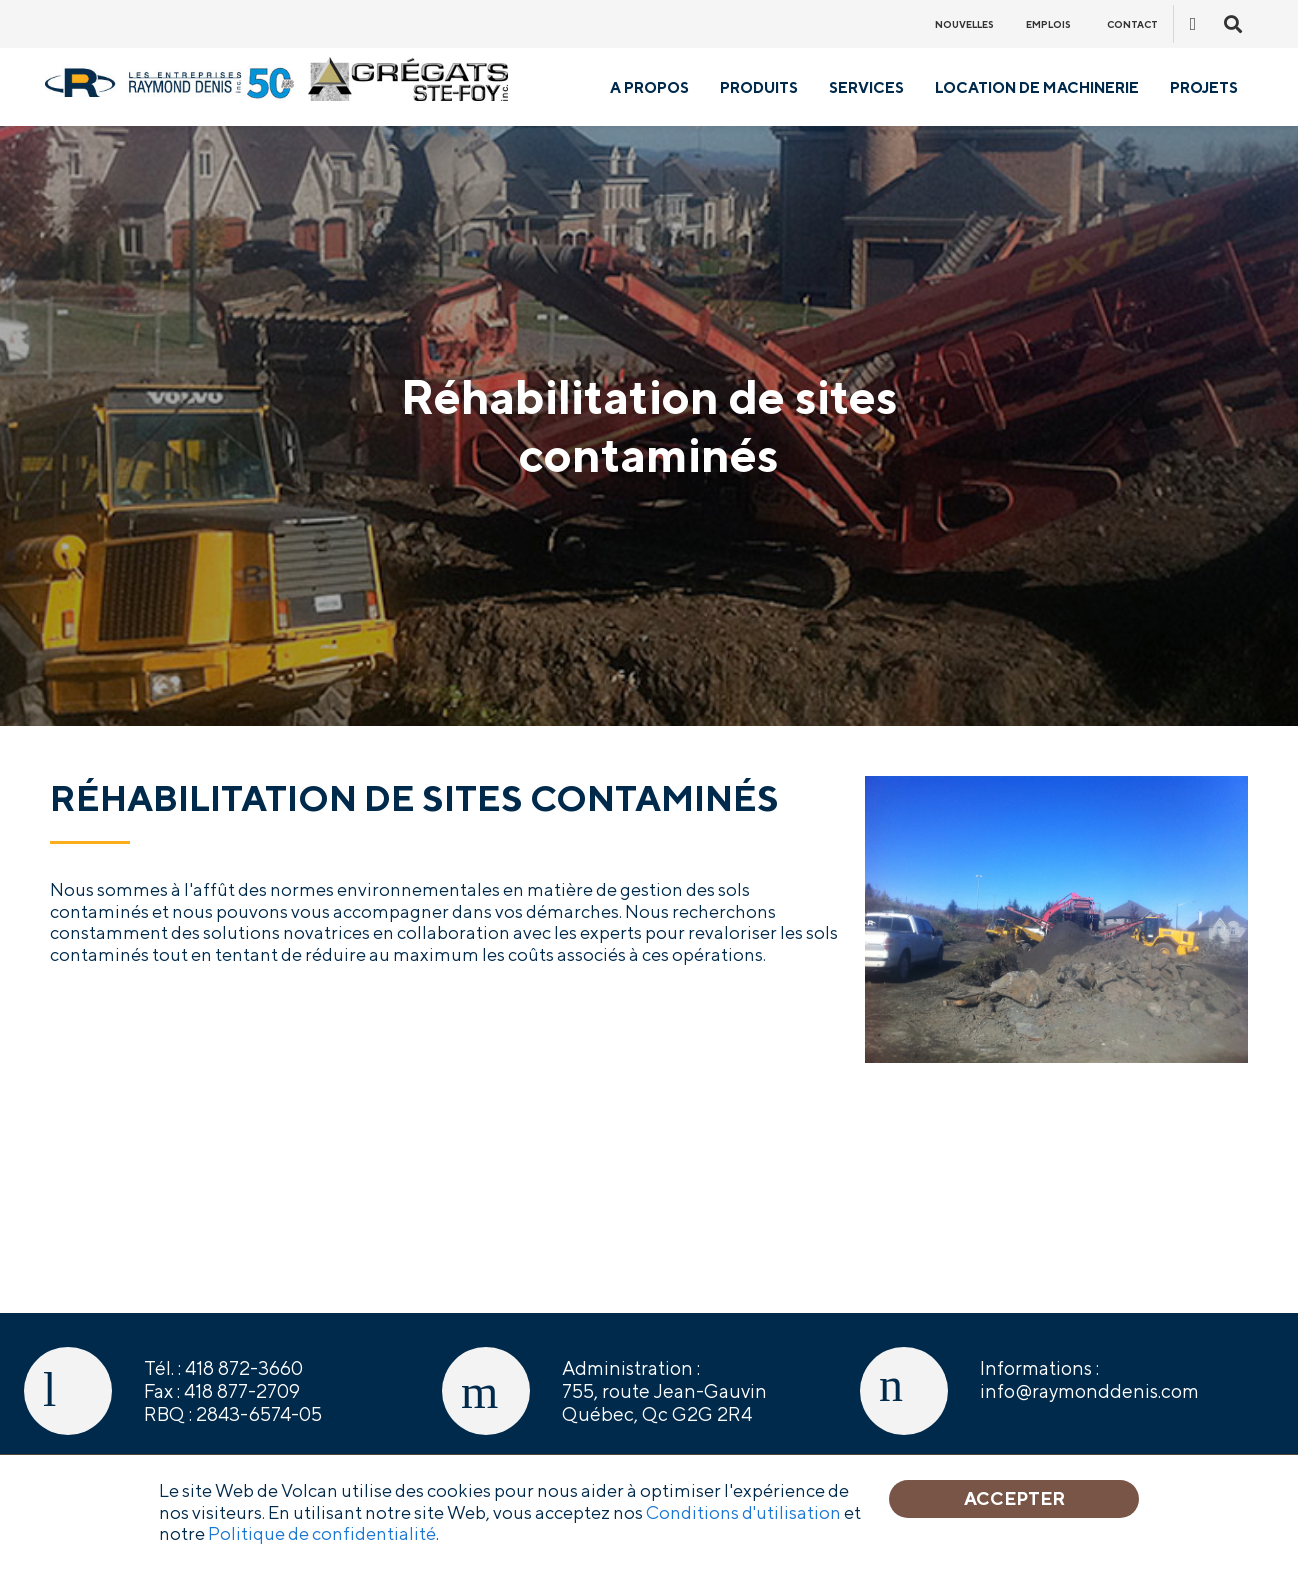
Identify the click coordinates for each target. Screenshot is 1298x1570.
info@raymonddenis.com (1089, 1391)
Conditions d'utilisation (743, 1512)
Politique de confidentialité (322, 1533)
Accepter (1014, 1498)
